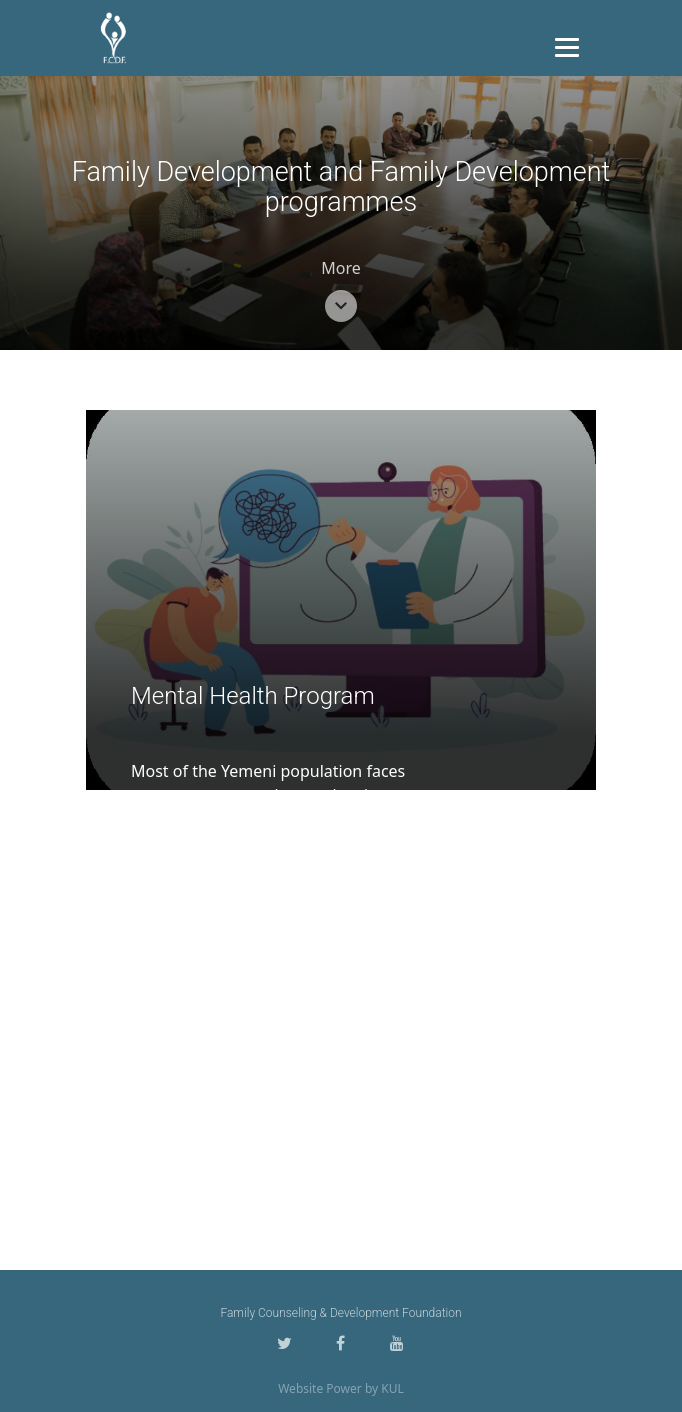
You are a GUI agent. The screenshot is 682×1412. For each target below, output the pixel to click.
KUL (392, 1388)
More (341, 268)
